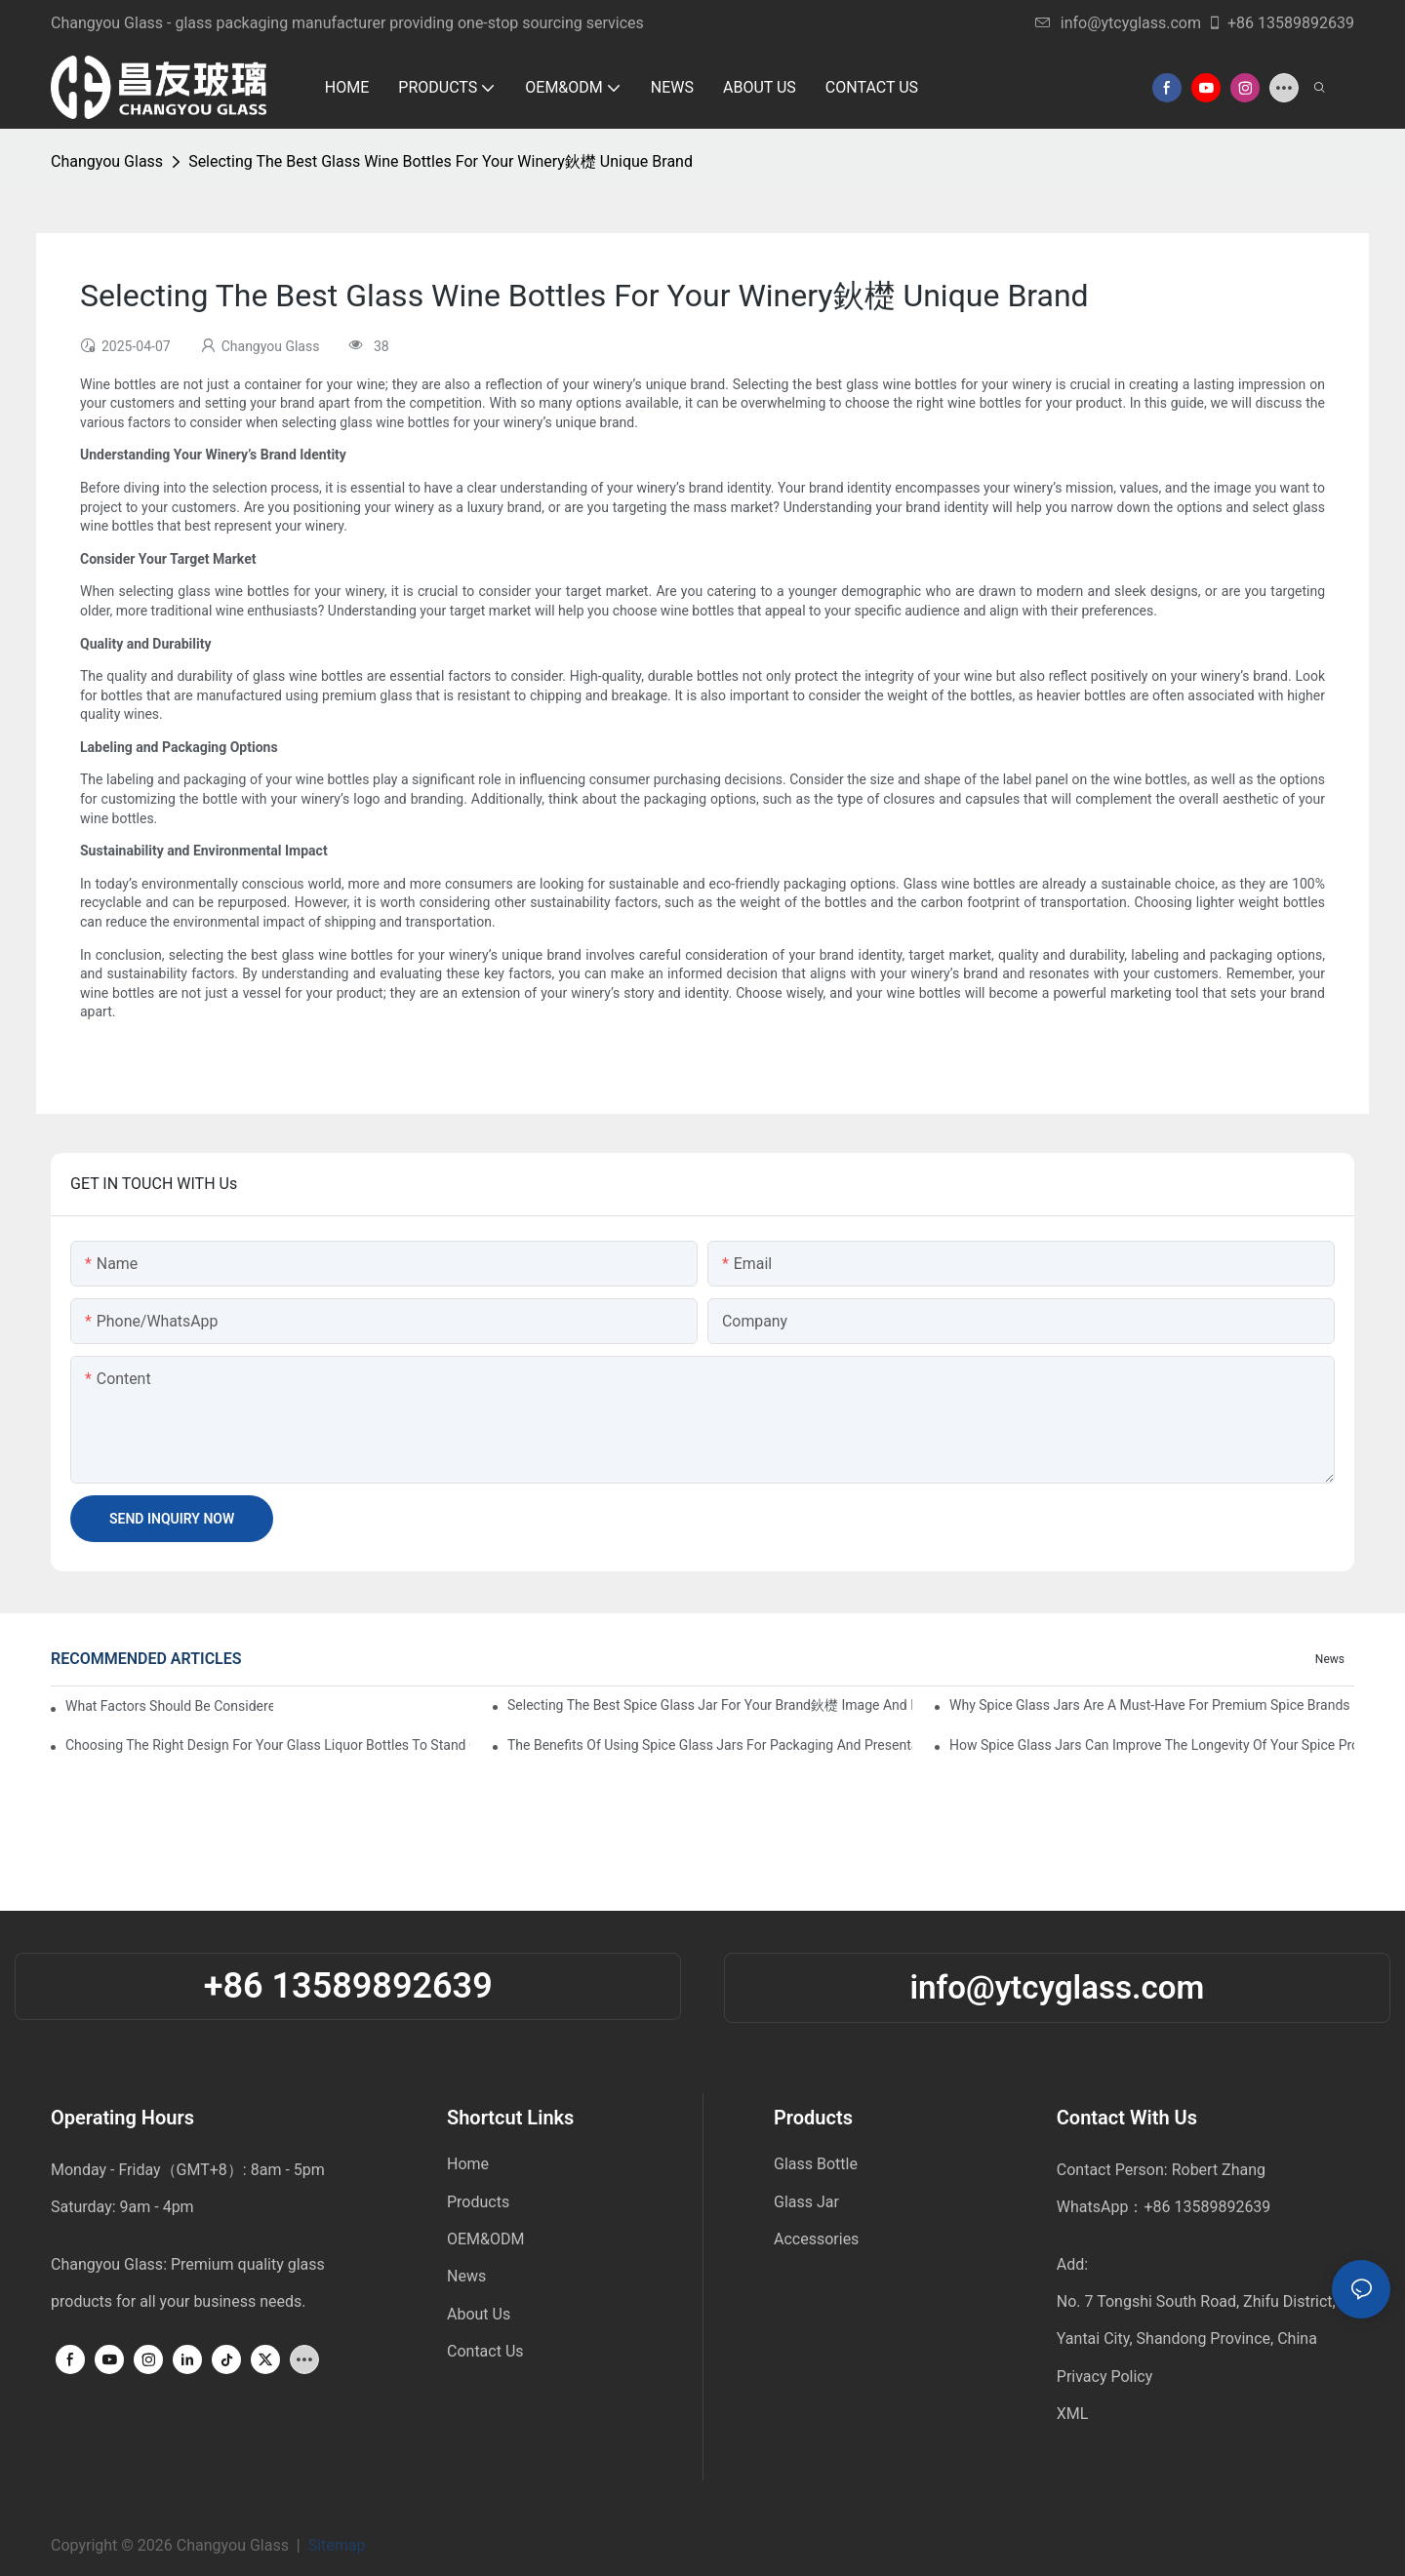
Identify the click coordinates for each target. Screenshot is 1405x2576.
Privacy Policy (1105, 2376)
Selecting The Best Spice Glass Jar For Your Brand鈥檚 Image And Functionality (709, 1705)
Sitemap (341, 2545)
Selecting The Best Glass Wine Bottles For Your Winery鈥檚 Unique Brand (440, 161)
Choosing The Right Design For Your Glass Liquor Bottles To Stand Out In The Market (267, 1745)
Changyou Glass (107, 161)
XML (1073, 2413)
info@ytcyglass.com (1118, 23)
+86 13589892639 (1280, 23)
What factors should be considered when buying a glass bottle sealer (169, 1706)
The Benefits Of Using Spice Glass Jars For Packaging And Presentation (709, 1745)
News (1330, 1659)
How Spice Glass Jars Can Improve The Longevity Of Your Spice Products (1151, 1745)
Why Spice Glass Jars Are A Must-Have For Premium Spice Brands (1149, 1705)
